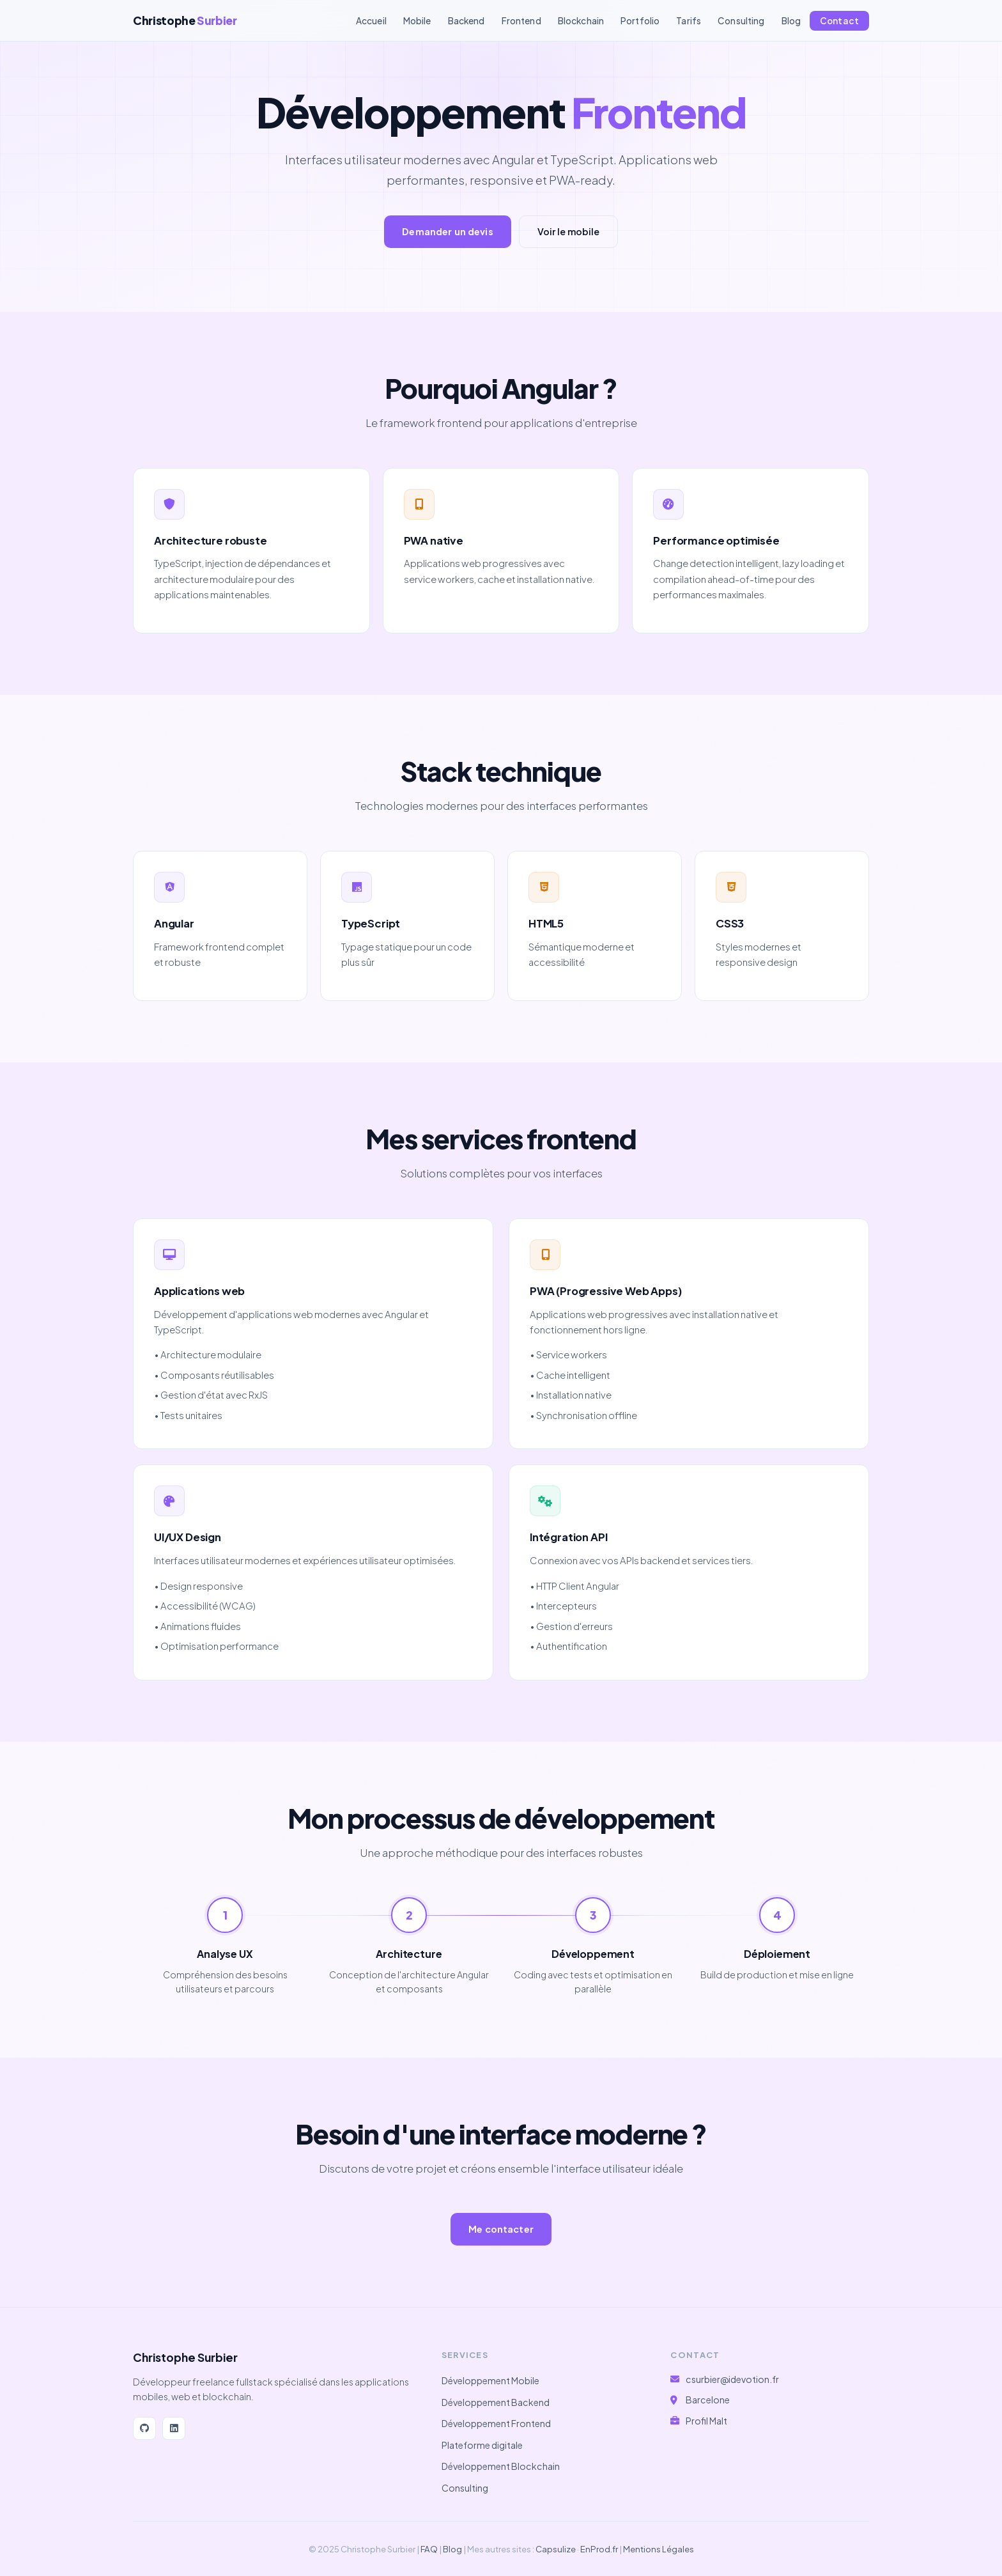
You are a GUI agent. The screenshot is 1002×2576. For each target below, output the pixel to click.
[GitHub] (144, 2428)
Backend (466, 20)
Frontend (521, 20)
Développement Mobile (490, 2380)
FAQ (429, 2548)
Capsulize (556, 2548)
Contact (839, 20)
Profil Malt (706, 2420)
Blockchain (581, 20)
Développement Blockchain (501, 2466)
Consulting (741, 20)
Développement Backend (496, 2402)
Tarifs (688, 20)
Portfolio (639, 20)
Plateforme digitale (482, 2445)
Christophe (185, 20)
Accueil (371, 20)
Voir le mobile (568, 231)
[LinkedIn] (173, 2428)
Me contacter (501, 2229)
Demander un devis (447, 231)
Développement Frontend (496, 2423)
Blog (791, 20)
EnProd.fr (599, 2548)
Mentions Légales (658, 2548)
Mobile (417, 20)
